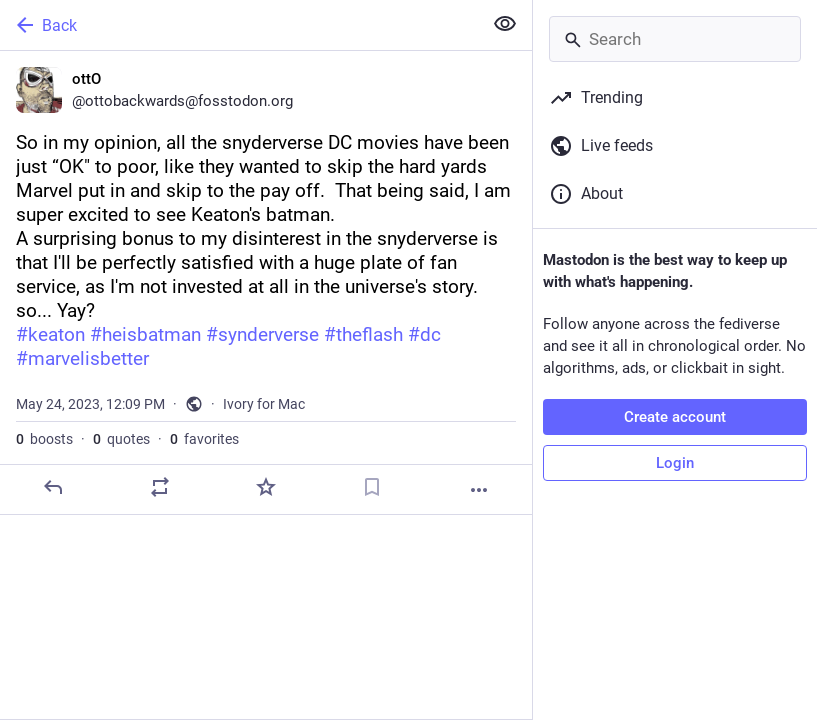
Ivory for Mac (264, 404)
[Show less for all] (505, 24)
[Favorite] (266, 487)
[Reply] (53, 487)
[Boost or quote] (160, 487)
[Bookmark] (372, 487)
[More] (479, 490)
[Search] (675, 39)
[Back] (239, 25)
